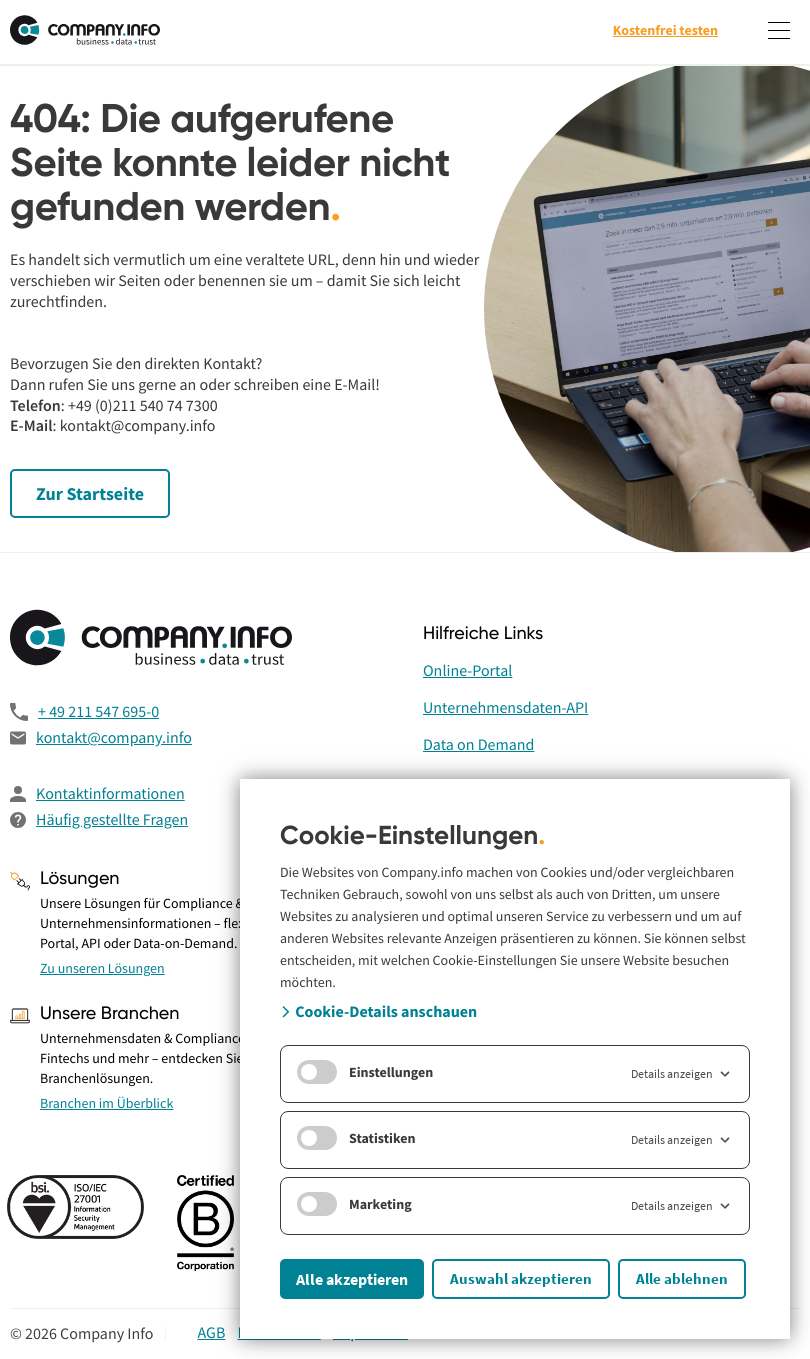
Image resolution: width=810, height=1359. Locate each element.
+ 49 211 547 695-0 (98, 712)
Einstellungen (365, 1072)
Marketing (354, 1204)
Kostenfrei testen (665, 30)
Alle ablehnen (682, 1278)
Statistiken (356, 1138)
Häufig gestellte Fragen (112, 820)
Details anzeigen (682, 1074)
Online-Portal (467, 671)
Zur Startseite (90, 493)
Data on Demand (478, 745)
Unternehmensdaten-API (505, 708)
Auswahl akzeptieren (521, 1278)
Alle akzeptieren (352, 1279)
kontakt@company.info (114, 738)
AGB (211, 1333)
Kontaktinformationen (110, 794)
